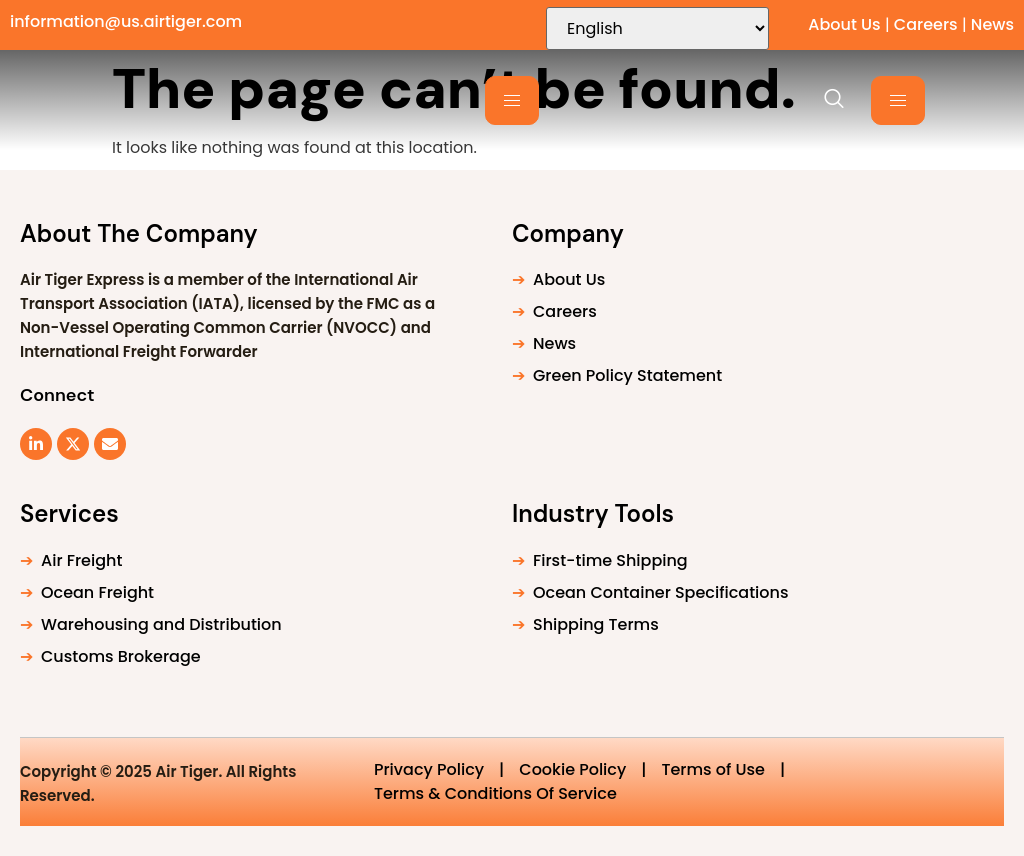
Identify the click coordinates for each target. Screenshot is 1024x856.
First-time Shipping (610, 560)
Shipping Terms (596, 624)
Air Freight (81, 560)
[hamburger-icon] (512, 100)
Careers (926, 24)
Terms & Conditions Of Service (495, 793)
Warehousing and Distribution (161, 624)
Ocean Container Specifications (660, 592)
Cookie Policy (572, 769)
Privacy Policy (429, 769)
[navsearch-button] (824, 100)
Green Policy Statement (627, 375)
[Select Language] (657, 28)
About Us (844, 24)
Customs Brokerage (121, 656)
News (992, 24)
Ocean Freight (97, 592)
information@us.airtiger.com (126, 21)
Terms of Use (713, 769)
